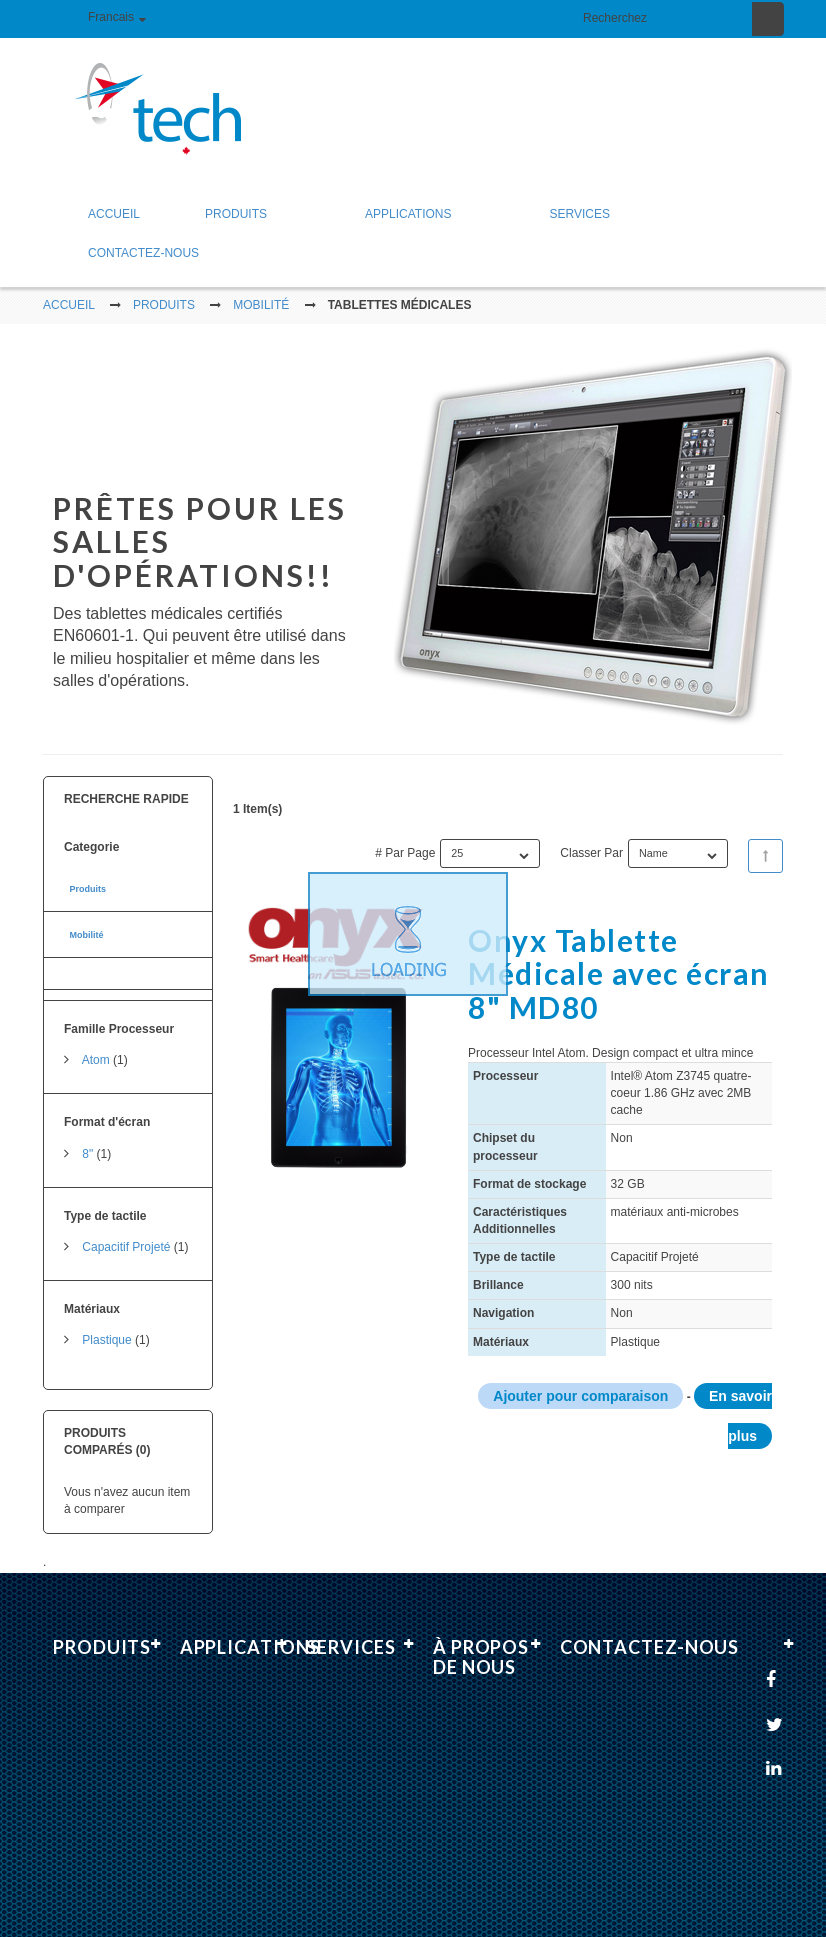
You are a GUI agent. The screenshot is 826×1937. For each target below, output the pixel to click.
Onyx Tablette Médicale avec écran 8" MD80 (619, 960)
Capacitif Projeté (126, 1234)
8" (87, 1140)
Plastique (106, 1327)
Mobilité (86, 922)
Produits (87, 876)
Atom (96, 1047)
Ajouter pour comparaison (580, 1383)
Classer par (591, 839)
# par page (405, 839)
